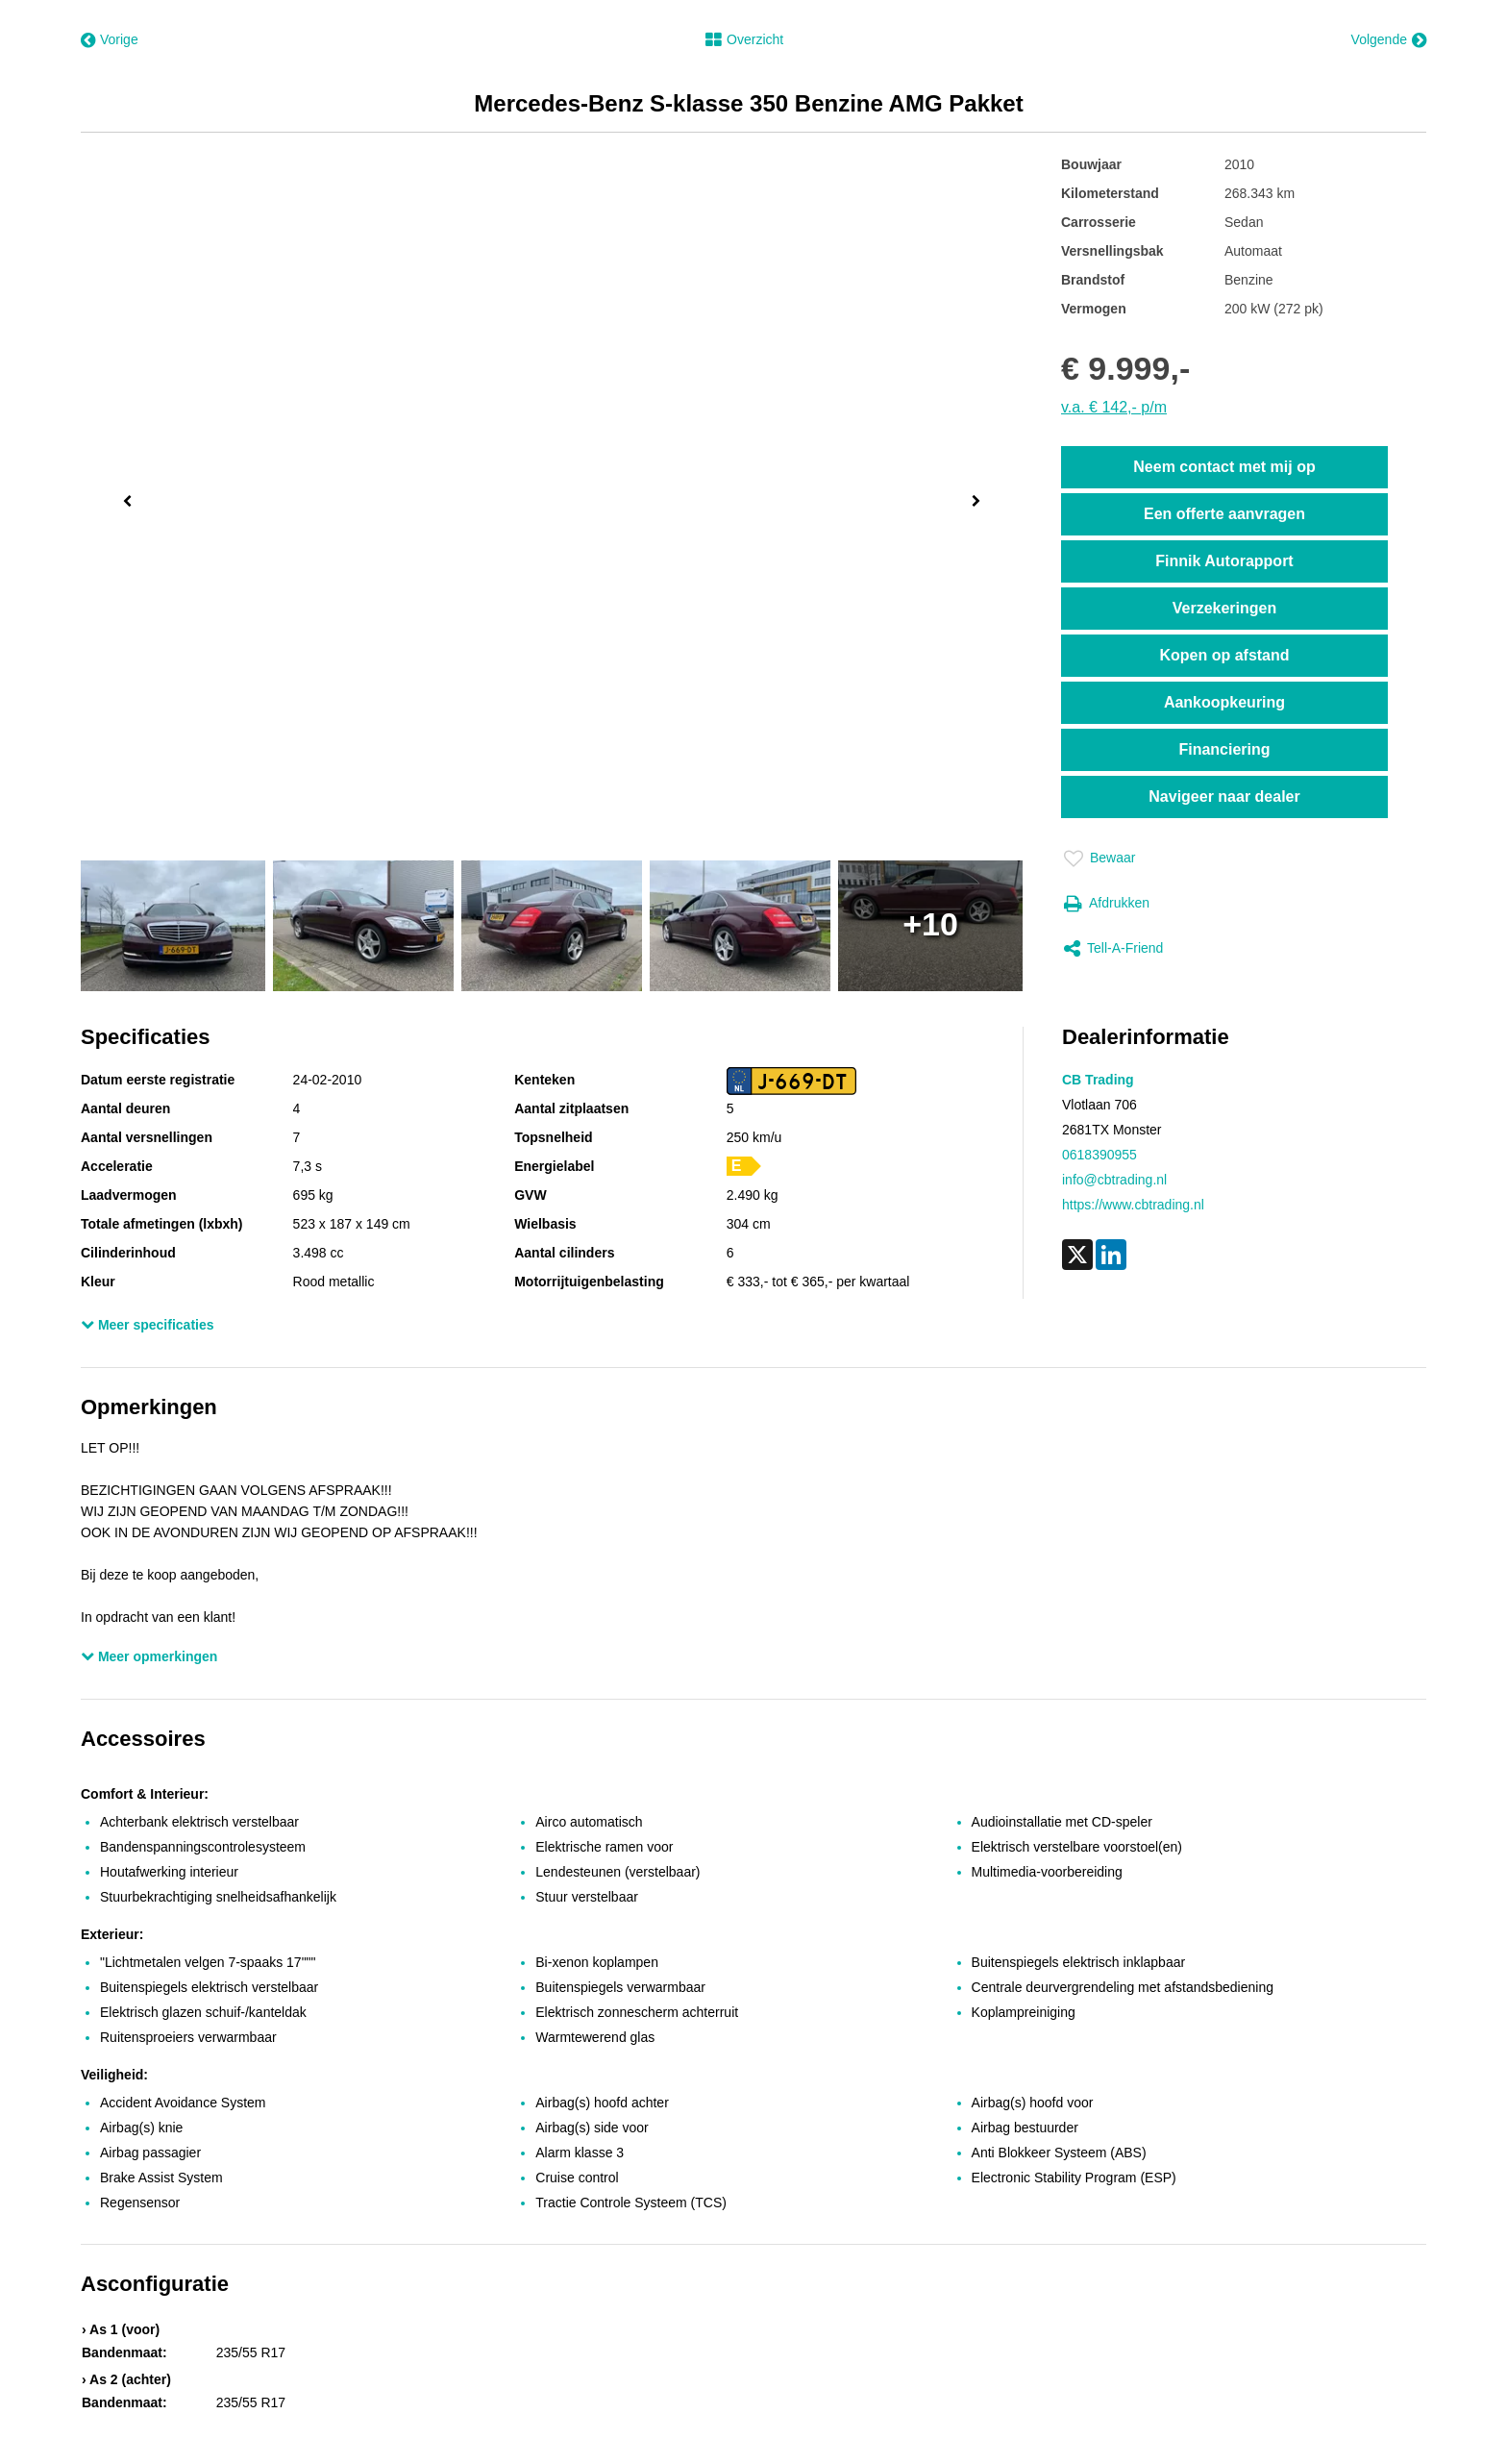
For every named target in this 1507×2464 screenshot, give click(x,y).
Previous (123, 499)
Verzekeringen (1225, 608)
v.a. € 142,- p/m (1114, 407)
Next (980, 503)
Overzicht (744, 40)
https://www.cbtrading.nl (1133, 1204)
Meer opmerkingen (149, 1656)
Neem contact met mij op (1224, 467)
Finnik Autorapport (1224, 561)
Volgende (1388, 40)
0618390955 (1099, 1154)
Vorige (109, 40)
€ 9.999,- (1125, 368)
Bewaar (1099, 858)
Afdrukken (1106, 903)
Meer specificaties (147, 1324)
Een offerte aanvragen (1224, 514)
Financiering (1224, 749)
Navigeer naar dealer (1224, 796)
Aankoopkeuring (1224, 702)
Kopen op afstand (1224, 655)
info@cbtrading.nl (1114, 1179)
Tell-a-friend (1113, 948)
